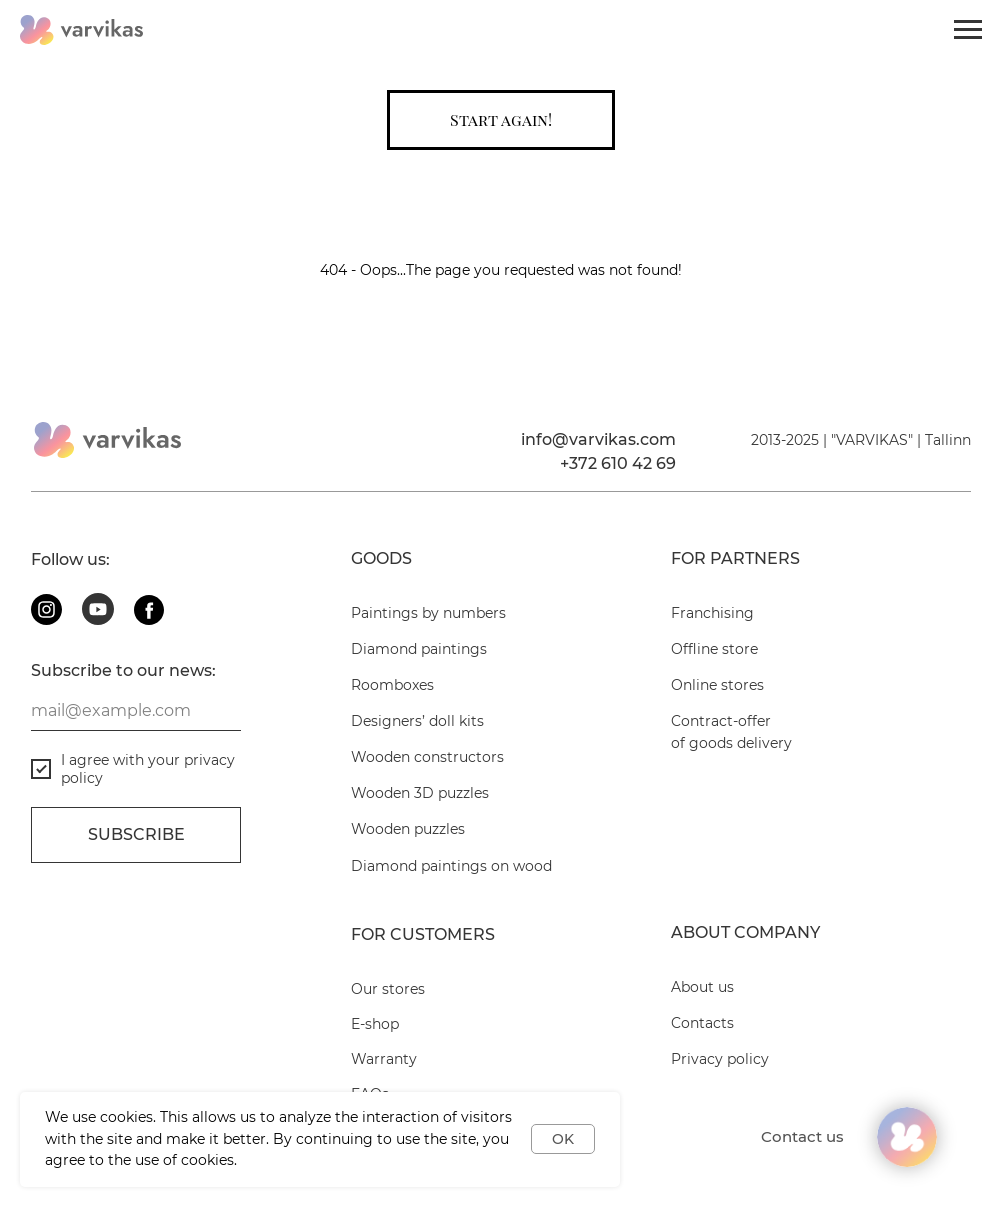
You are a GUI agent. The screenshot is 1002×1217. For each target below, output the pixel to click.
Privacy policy (720, 1059)
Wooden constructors (427, 757)
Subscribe (136, 834)
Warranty (384, 1059)
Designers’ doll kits (417, 721)
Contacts (702, 1023)
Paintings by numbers (428, 613)
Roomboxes (392, 685)
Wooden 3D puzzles (420, 793)
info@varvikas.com (598, 439)
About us (702, 987)
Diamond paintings (419, 649)
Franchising (712, 613)
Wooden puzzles (408, 829)
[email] (136, 711)
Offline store (714, 649)
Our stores (388, 989)
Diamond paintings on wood (451, 866)
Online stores (717, 685)
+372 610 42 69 (618, 463)
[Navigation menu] (968, 30)
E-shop (375, 1024)
